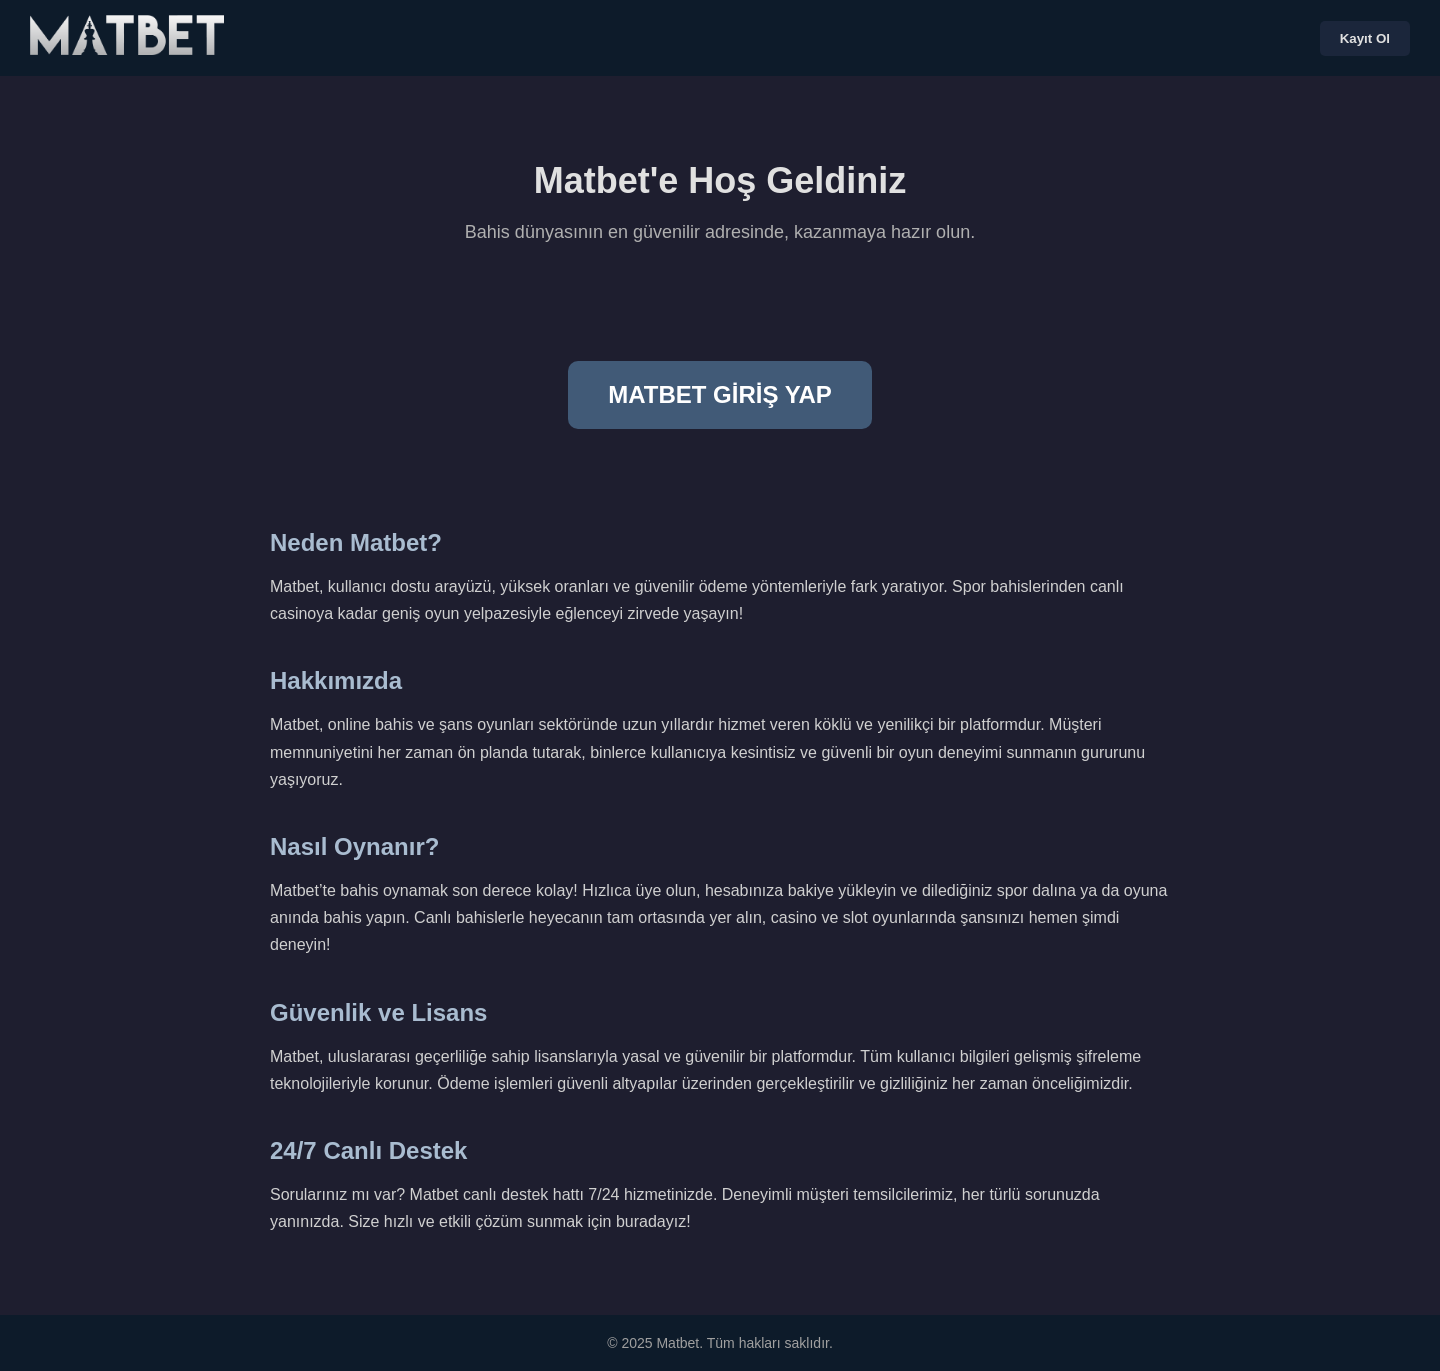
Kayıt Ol (1365, 38)
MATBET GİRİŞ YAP (720, 394)
